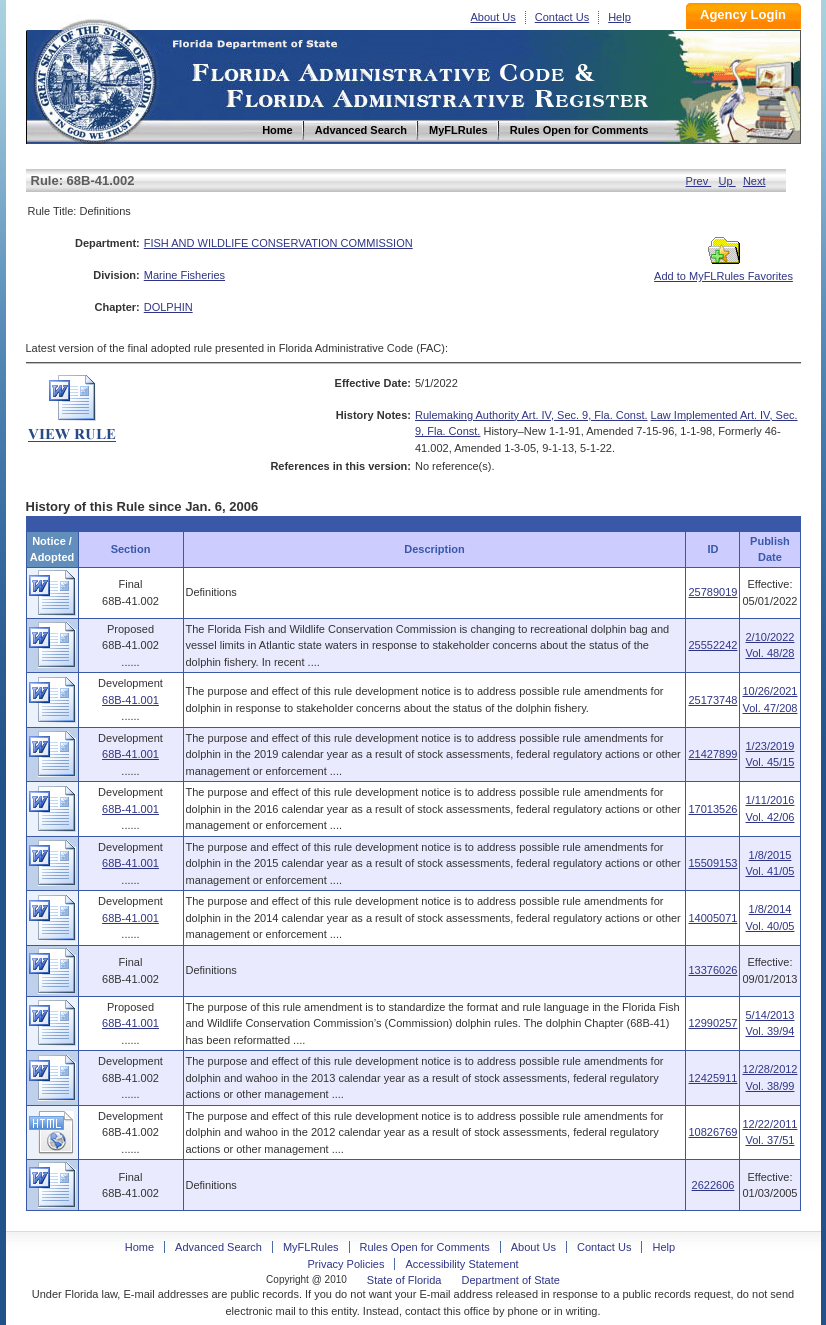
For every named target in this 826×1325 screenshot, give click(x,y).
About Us (493, 17)
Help (619, 17)
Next (754, 181)
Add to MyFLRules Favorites (723, 270)
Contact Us (562, 17)
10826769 (712, 1132)
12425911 (712, 1078)
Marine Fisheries (184, 275)
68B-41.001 (130, 700)
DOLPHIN (168, 307)
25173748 (712, 700)
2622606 (713, 1185)
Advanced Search (218, 1247)
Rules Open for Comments (425, 1247)
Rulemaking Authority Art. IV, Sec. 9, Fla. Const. (531, 415)
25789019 (712, 592)
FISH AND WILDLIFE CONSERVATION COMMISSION (278, 243)
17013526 (712, 809)
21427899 (712, 754)
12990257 (712, 1023)
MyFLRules (311, 1247)
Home (94, 78)
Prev (699, 181)
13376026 (712, 970)
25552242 (712, 645)
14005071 (712, 918)
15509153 (712, 863)
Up (727, 181)
